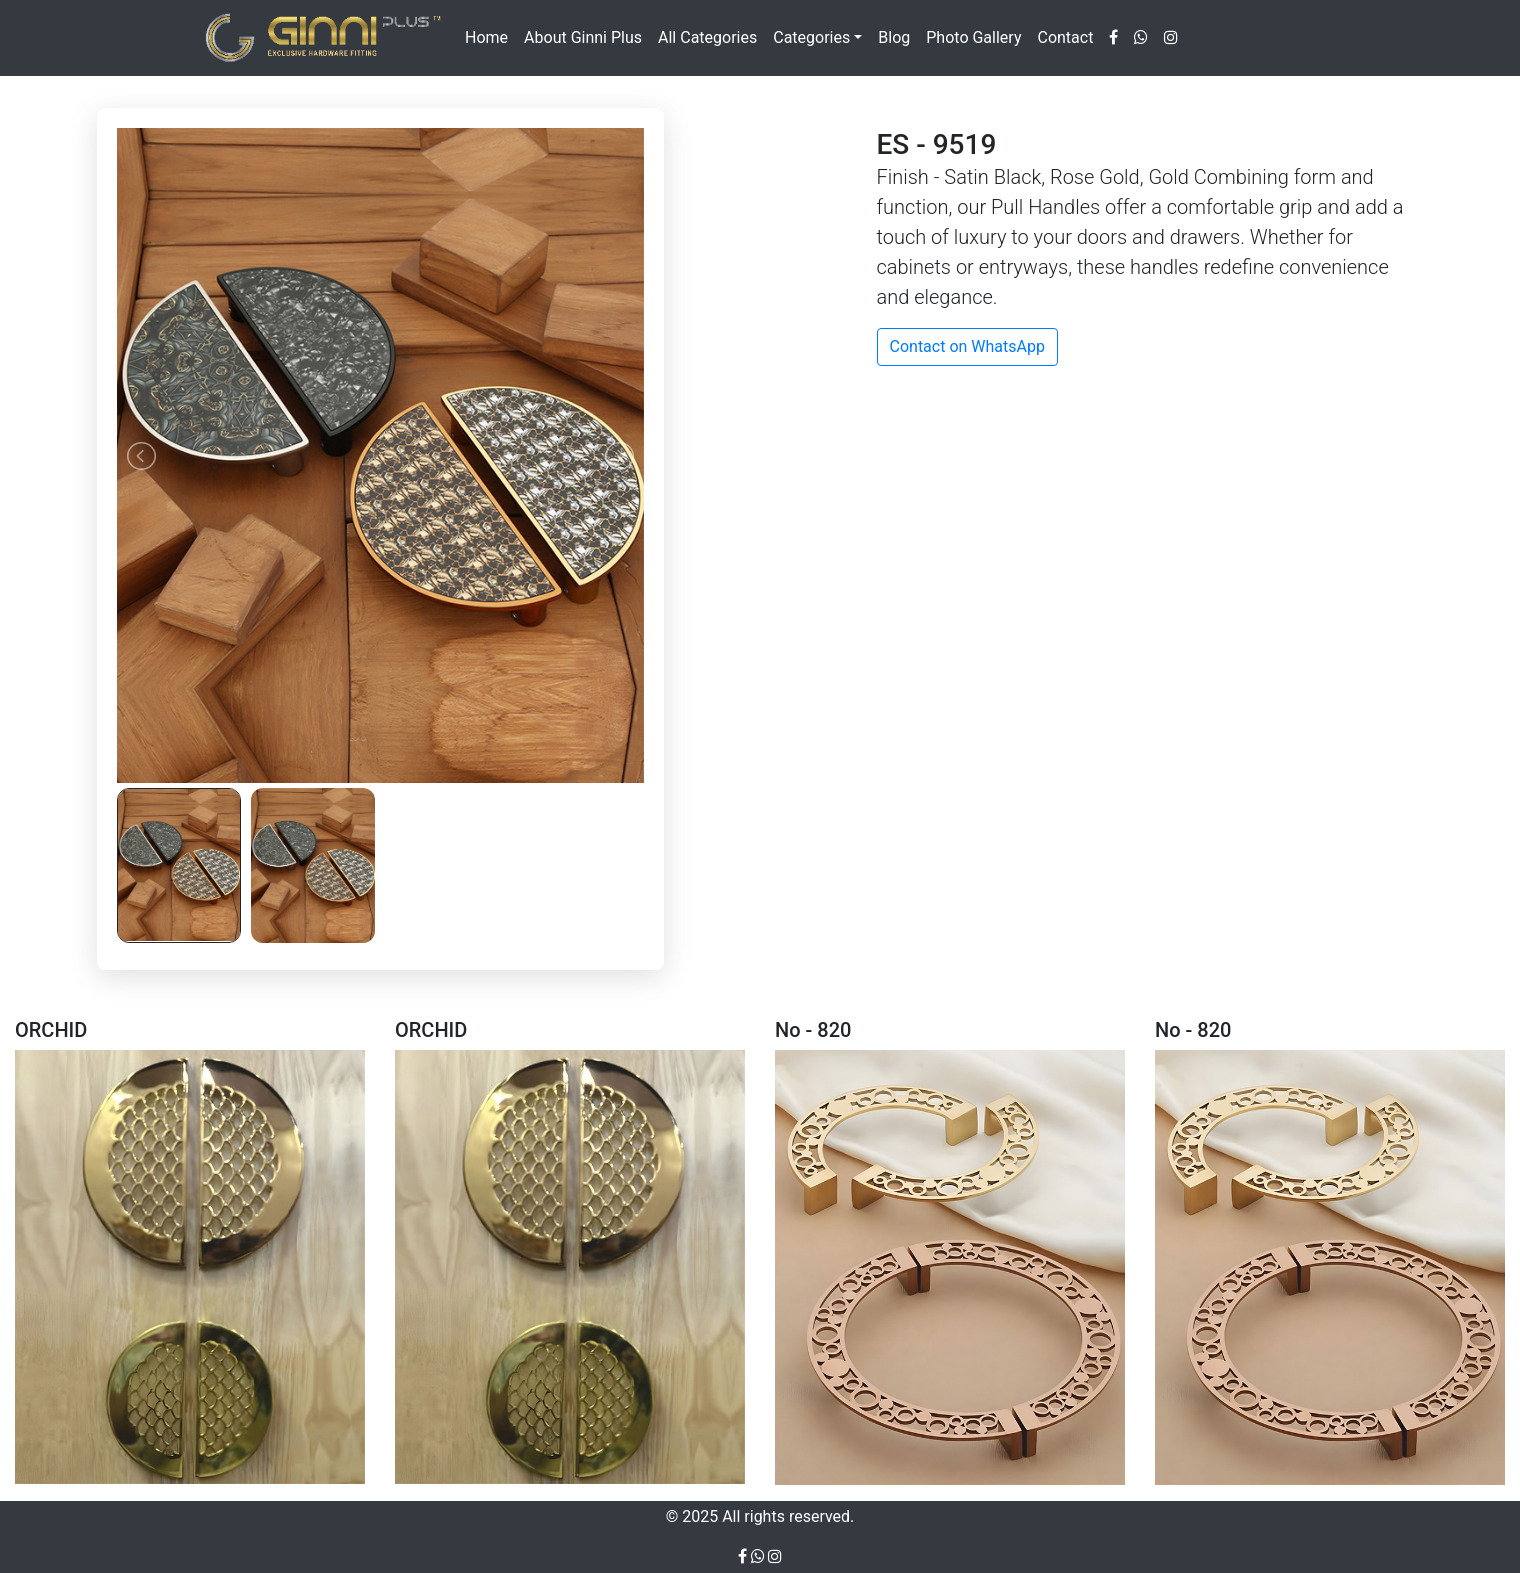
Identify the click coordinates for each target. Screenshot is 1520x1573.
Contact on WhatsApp (967, 346)
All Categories (707, 37)
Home (486, 37)
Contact (1065, 37)
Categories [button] (811, 37)
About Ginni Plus (583, 37)
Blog (894, 37)
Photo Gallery (973, 37)
